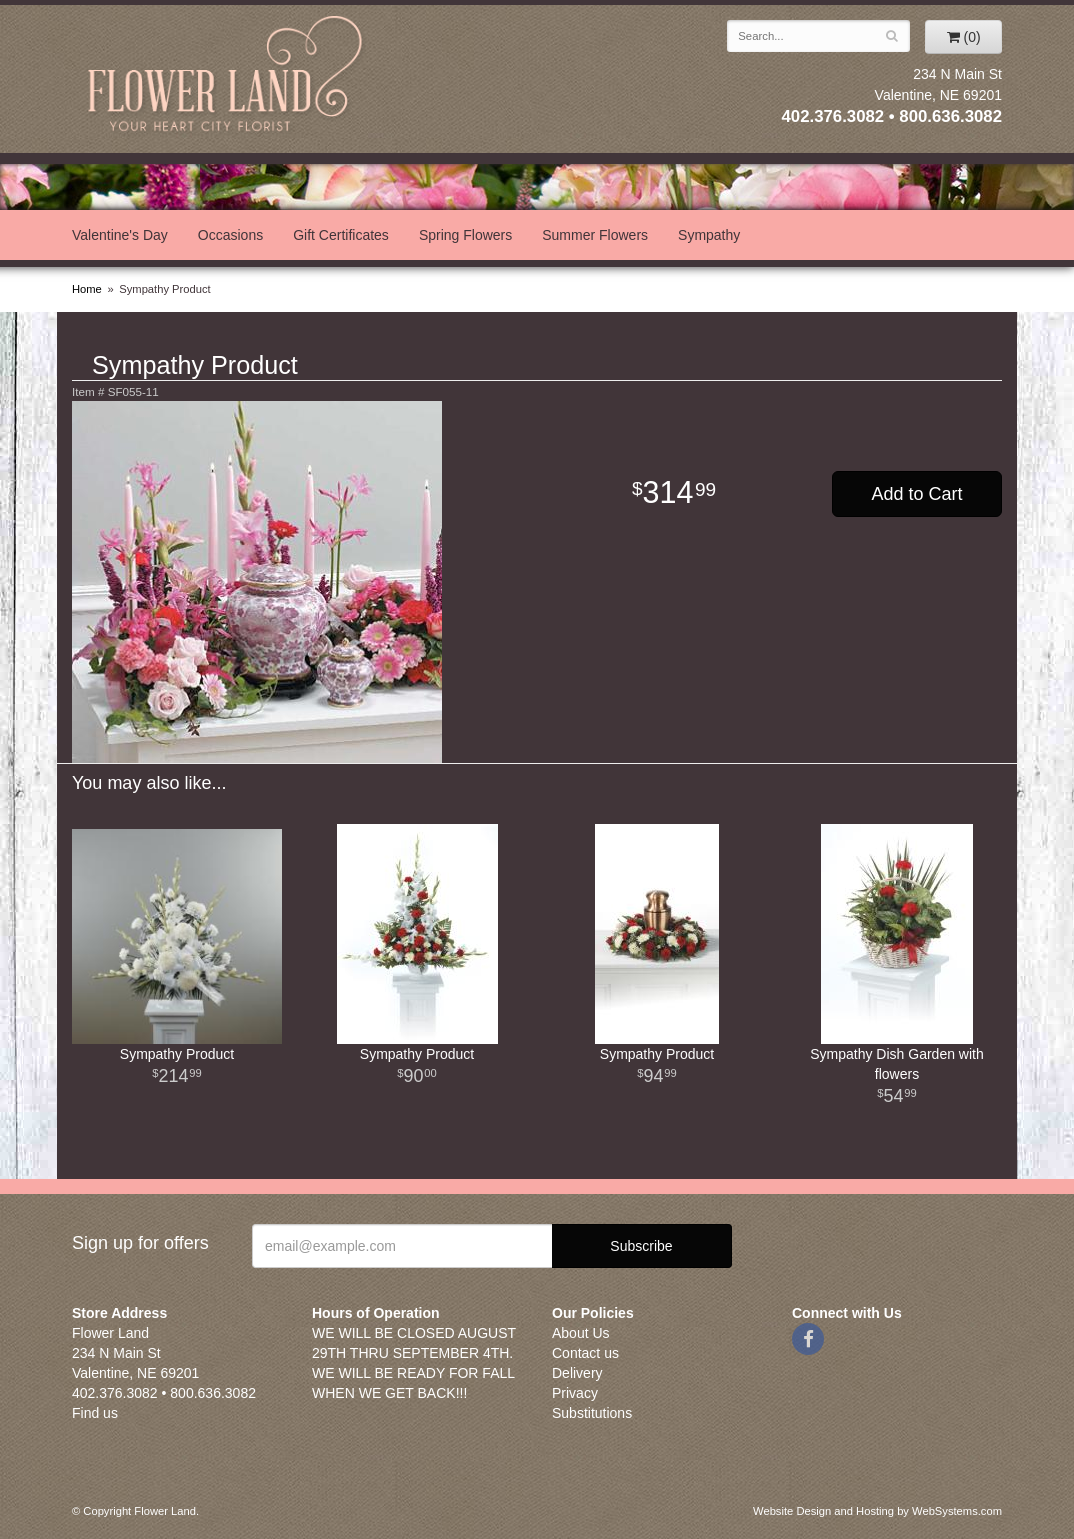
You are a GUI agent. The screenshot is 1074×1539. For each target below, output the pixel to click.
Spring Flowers (465, 235)
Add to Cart (916, 494)
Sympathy (709, 235)
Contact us (585, 1353)
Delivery (577, 1373)
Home (87, 289)
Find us (95, 1413)
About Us (581, 1333)
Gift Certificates (341, 235)
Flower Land (227, 76)
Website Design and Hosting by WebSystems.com (877, 1511)
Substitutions (592, 1413)
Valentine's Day (120, 235)
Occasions (230, 235)
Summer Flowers (595, 235)
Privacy (575, 1393)
